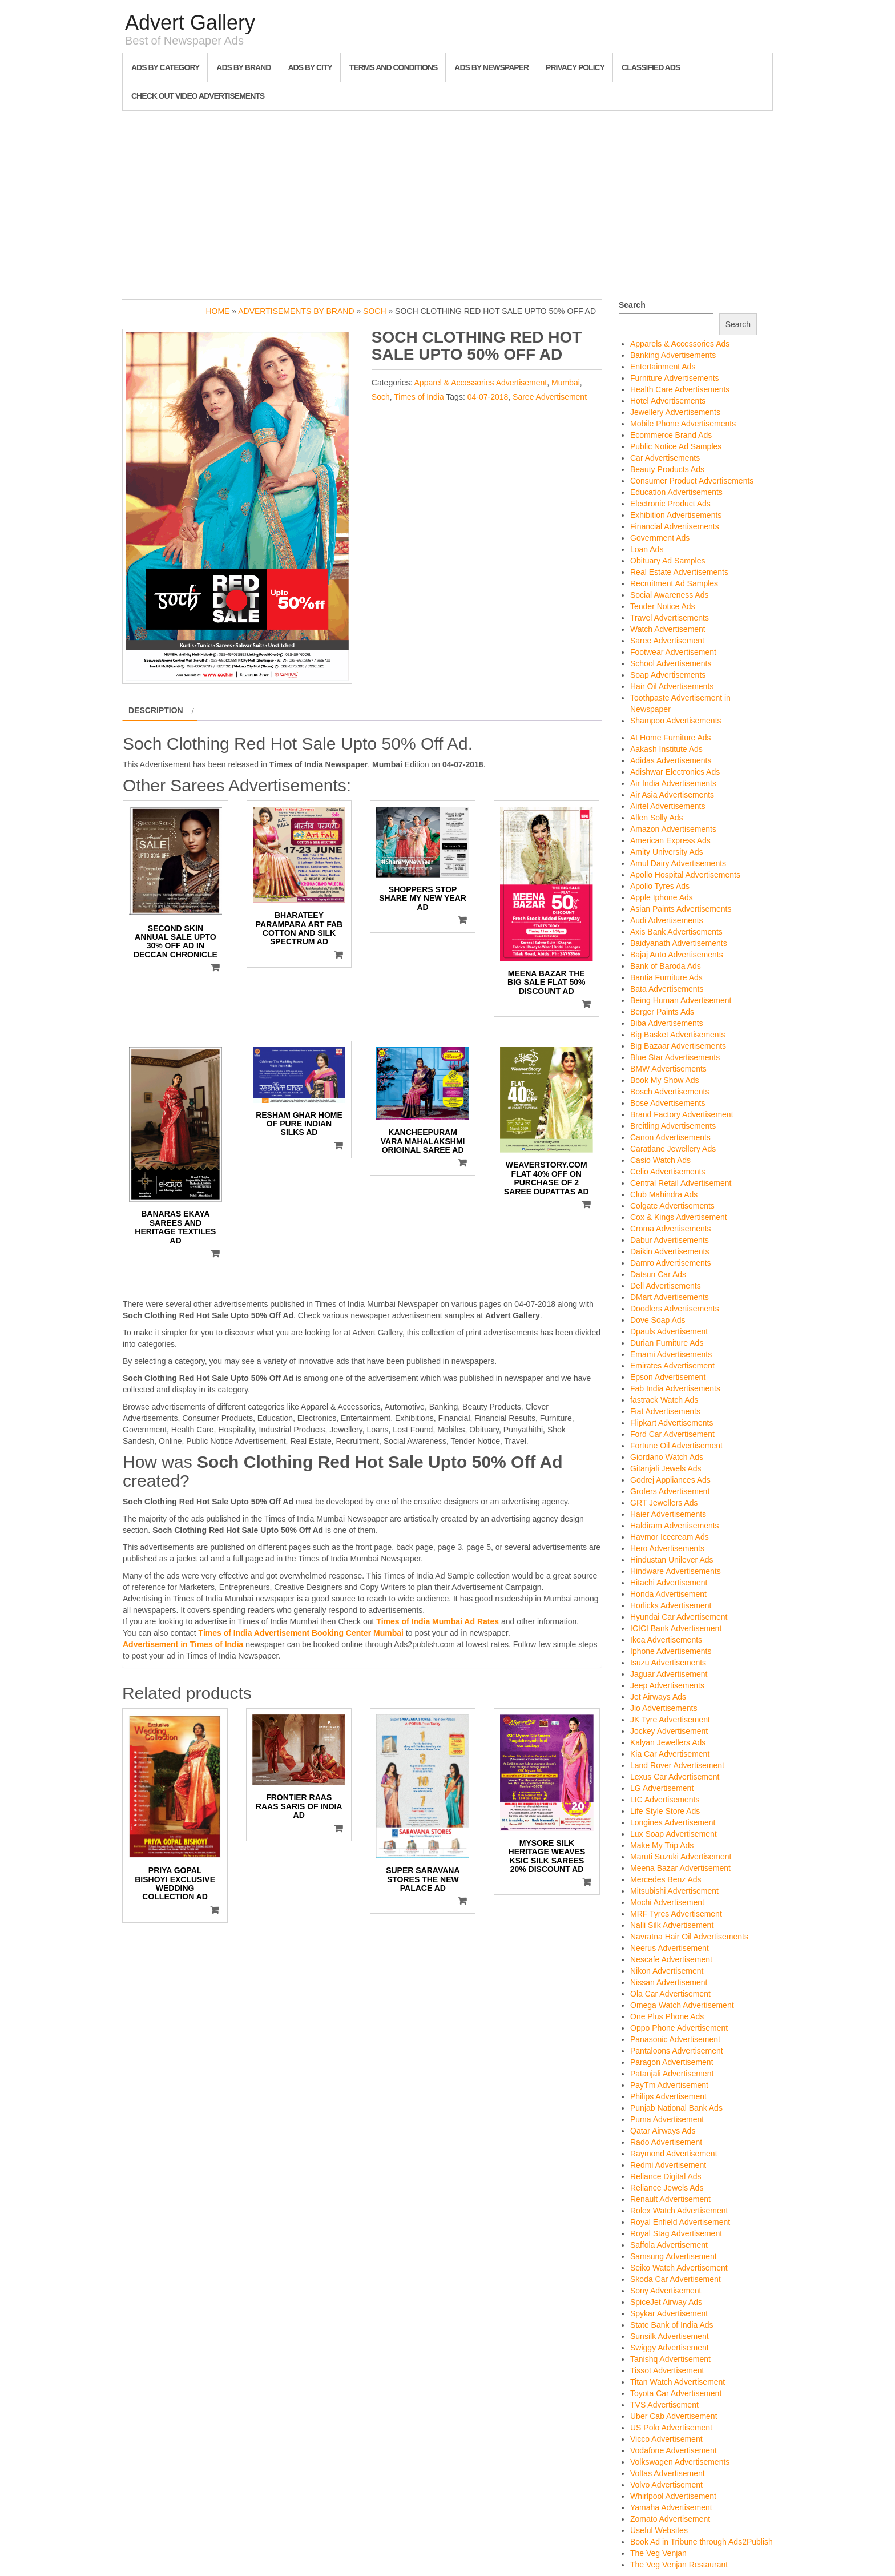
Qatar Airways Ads (662, 2130)
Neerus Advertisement (669, 1948)
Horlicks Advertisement (670, 1605)
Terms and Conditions (393, 67)
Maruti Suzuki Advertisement (680, 1856)
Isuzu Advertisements (668, 1662)
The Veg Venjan (658, 2553)
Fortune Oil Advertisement (676, 1445)
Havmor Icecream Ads (669, 1536)
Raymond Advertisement (673, 2153)
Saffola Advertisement (669, 2244)
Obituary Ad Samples (667, 560)
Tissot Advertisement (667, 2370)
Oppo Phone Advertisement (679, 2027)
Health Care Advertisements (679, 389)
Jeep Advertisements (667, 1685)
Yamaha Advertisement (671, 2507)
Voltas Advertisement (667, 2473)
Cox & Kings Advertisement (678, 1217)
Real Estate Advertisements (679, 572)
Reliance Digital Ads (666, 2176)
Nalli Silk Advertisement (671, 1925)
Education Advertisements (676, 492)
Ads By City (310, 67)
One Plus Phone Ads (667, 2016)
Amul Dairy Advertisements (678, 863)
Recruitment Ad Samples (674, 583)
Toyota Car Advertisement (675, 2393)
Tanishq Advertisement (670, 2359)
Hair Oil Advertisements (671, 686)
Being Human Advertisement (680, 1000)
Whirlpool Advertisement (673, 2496)
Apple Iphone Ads (661, 897)
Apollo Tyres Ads (660, 886)
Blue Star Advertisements (675, 1057)
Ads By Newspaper (491, 67)
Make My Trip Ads (662, 1845)
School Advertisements (670, 663)
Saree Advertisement (550, 396)
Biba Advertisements (666, 1023)
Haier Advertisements (668, 1514)
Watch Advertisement (667, 629)
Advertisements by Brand (296, 311)
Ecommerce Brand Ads (671, 435)
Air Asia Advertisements (672, 794)
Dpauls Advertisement (669, 1331)
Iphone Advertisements (670, 1651)
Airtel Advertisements (667, 806)
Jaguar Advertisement (668, 1674)
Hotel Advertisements (667, 400)
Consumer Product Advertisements (691, 480)
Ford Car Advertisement (672, 1434)
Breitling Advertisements (673, 1125)
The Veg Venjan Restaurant (679, 2564)
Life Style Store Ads (665, 1811)
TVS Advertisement (664, 2404)
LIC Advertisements (664, 1799)
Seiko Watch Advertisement (679, 2267)
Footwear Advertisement (673, 652)
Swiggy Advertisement (669, 2347)
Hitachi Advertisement (668, 1582)
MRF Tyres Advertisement (676, 1913)
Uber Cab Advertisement (673, 2416)
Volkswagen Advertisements (679, 2461)
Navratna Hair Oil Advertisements (689, 1936)
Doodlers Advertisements (674, 1308)
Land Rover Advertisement (677, 1765)
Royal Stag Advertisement (676, 2233)
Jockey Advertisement (669, 1731)
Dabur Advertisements (669, 1240)
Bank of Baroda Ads (665, 966)
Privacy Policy (575, 67)
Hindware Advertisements (675, 1571)
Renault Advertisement (670, 2199)
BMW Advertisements (668, 1068)
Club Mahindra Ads (664, 1194)
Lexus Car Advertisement (674, 1776)
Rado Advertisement (666, 2142)
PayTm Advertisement (669, 2085)
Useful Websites (659, 2530)
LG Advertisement (662, 1788)
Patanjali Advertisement (671, 2073)
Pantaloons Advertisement (676, 2050)
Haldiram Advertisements (674, 1525)
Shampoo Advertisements (675, 720)
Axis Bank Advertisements (676, 931)
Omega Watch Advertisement (682, 2005)
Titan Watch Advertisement (677, 2381)
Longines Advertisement (672, 1822)
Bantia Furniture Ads (666, 977)
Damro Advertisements (670, 1262)
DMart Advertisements (669, 1297)
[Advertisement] (447, 202)
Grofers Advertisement (669, 1491)
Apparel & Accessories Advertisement (480, 382)
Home (217, 311)
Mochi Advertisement (667, 1902)
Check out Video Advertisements (197, 95)
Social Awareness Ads (669, 594)
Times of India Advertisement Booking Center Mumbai (301, 1632)
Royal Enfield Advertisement (680, 2222)
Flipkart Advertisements (671, 1422)
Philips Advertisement (668, 2096)
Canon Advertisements (670, 1137)
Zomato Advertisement (670, 2518)
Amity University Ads (666, 851)
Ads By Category (165, 67)
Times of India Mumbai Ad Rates (437, 1621)
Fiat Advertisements (665, 1411)
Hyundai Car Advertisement (678, 1616)
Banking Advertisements (673, 355)
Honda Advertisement (668, 1594)
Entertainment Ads (662, 366)
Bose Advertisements (667, 1103)
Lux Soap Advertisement (673, 1833)
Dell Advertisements (665, 1285)
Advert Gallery (190, 22)
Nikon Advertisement (666, 1970)
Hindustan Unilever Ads (671, 1559)
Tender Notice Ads (662, 606)
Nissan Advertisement (668, 1982)
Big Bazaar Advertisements (678, 1045)
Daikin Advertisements (669, 1251)
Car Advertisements (665, 457)
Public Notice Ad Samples (675, 446)
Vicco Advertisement (666, 2439)
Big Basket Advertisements (677, 1034)
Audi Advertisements (666, 920)
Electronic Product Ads (670, 503)
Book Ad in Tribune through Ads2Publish (701, 2541)
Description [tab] (155, 710)
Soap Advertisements (667, 674)
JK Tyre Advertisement (670, 1719)
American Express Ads (670, 840)
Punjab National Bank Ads (676, 2107)
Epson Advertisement (667, 1377)
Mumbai (565, 382)
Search (632, 304)
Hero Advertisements (667, 1548)
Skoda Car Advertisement (675, 2279)
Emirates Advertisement (672, 1365)
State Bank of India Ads (671, 2324)
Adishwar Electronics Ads (675, 771)
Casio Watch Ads (660, 1160)
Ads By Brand (243, 67)
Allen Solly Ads (656, 817)
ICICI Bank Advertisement (675, 1628)
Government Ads (660, 537)
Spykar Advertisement (669, 2313)
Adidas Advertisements (670, 760)
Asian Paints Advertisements (680, 908)
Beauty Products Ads (667, 469)
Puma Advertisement (667, 2119)
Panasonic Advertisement (675, 2039)
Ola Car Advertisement (670, 1993)
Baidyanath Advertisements (678, 943)
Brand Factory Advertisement (681, 1114)
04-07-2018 (488, 396)
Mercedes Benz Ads (666, 1879)
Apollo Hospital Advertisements (685, 874)
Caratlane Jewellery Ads (673, 1148)
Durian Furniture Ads (666, 1342)
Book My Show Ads (664, 1080)
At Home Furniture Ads (670, 737)
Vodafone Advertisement (673, 2450)
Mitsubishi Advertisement (674, 1890)
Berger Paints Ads (662, 1011)
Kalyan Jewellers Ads (667, 1742)
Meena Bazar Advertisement (680, 1868)
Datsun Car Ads (658, 1274)
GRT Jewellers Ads (664, 1502)
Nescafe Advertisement (671, 1959)
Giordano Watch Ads (666, 1457)
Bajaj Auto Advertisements (676, 954)
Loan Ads (646, 549)
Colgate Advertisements (672, 1205)
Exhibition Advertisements (675, 515)
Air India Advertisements (673, 783)
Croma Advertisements (670, 1228)
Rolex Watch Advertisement (679, 2210)
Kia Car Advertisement (669, 1753)
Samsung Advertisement (673, 2256)
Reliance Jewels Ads (666, 2187)
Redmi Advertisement (668, 2165)
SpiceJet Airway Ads (666, 2302)
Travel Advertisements (669, 617)
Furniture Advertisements (674, 378)
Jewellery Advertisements (675, 412)
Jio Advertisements (664, 1708)
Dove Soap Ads (658, 1320)
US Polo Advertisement (671, 2427)
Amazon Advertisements (673, 829)
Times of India (419, 396)
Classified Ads (651, 67)
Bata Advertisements (666, 988)
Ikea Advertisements (666, 1639)
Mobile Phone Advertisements (683, 423)
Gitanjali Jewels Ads (666, 1468)
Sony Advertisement (666, 2290)
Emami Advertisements (671, 1354)
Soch (374, 311)
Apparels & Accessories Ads (679, 343)
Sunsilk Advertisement (669, 2336)
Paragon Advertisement (671, 2062)
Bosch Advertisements (669, 1091)
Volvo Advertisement (666, 2484)
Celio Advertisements (667, 1171)
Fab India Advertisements (675, 1388)
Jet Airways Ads (658, 1696)
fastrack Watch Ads (664, 1399)
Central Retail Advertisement (680, 1183)
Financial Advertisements (674, 526)
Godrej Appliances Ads (670, 1479)
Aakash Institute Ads (666, 749)
